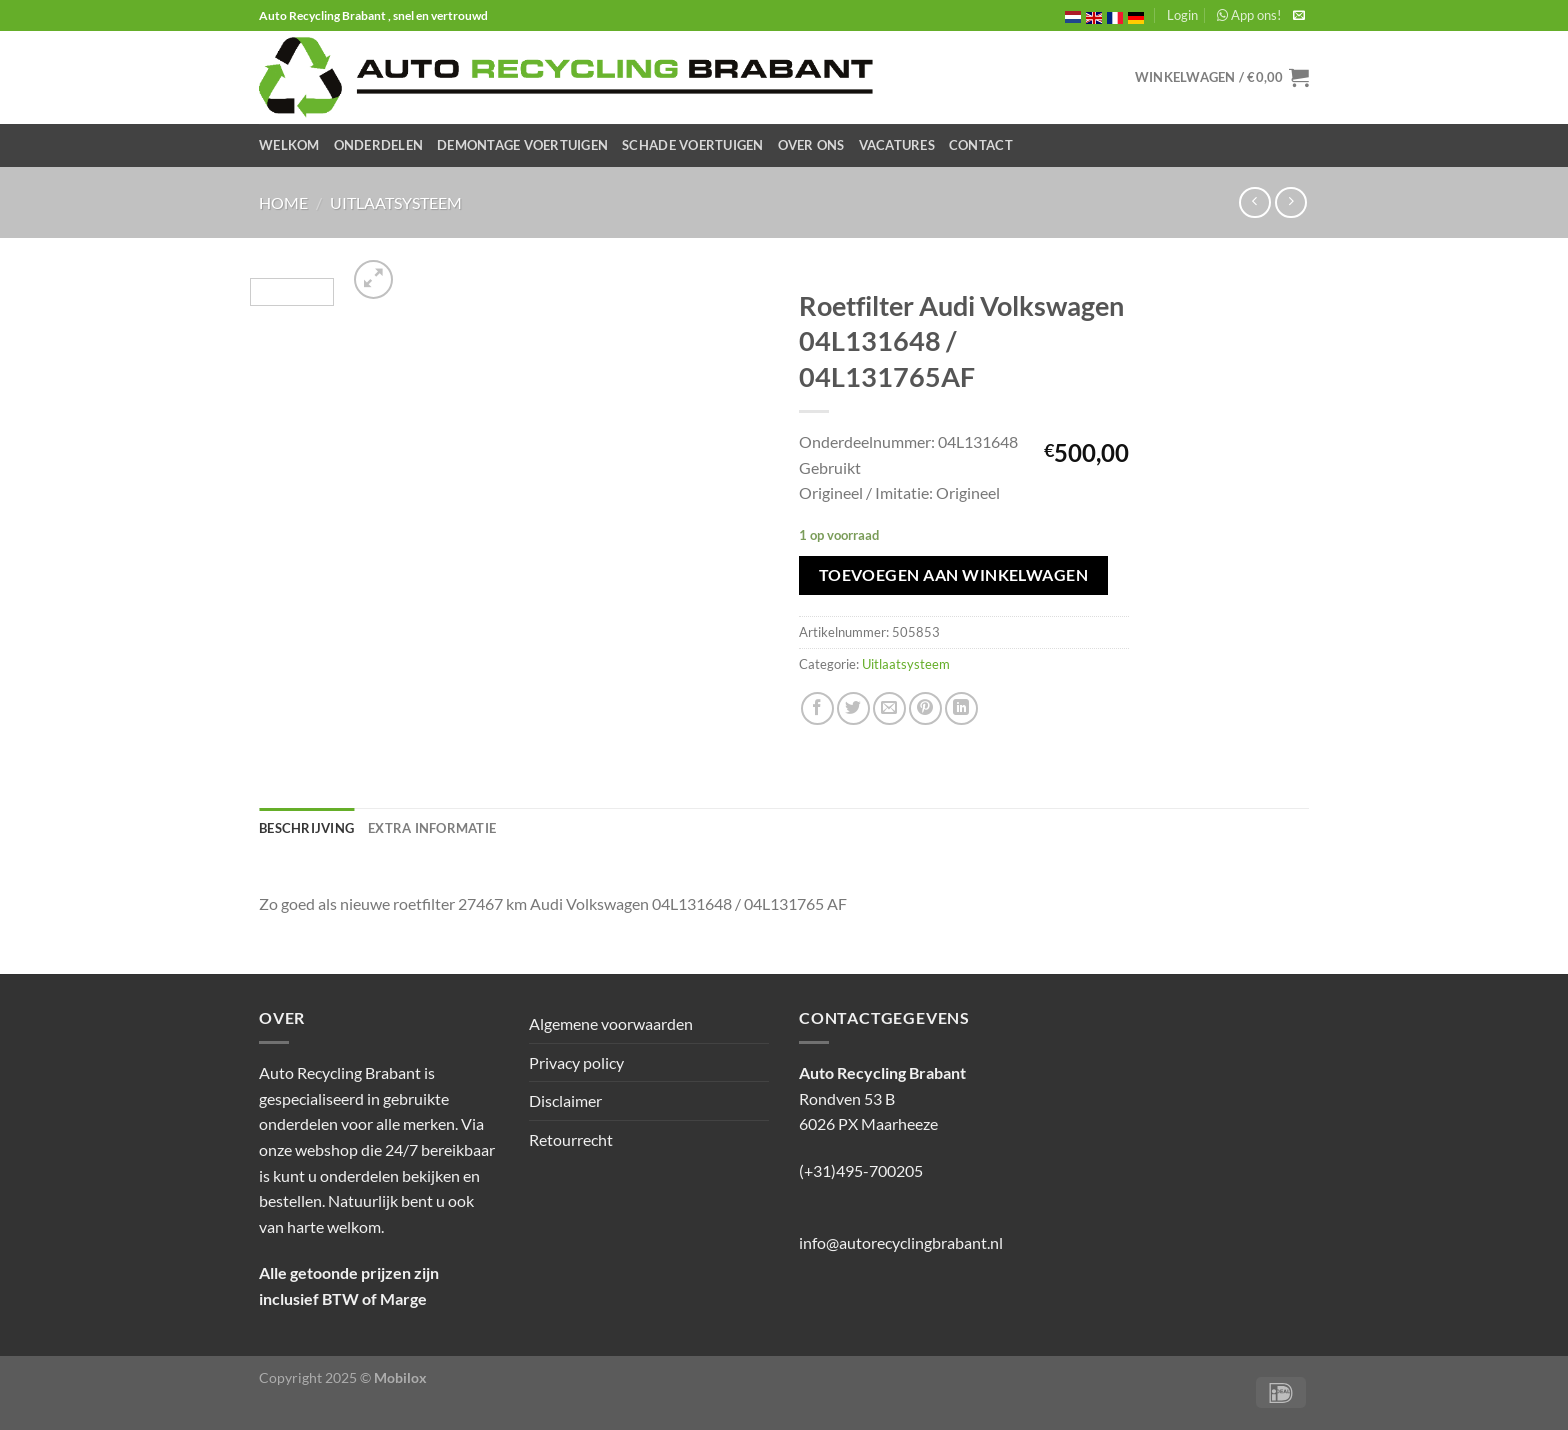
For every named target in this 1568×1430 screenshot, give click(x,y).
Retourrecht (571, 1139)
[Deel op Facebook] (817, 708)
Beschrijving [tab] (306, 828)
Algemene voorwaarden (611, 1023)
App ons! (1249, 15)
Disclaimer (565, 1100)
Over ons (811, 145)
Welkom (289, 145)
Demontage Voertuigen (522, 145)
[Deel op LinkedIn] (961, 708)
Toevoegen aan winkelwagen (954, 575)
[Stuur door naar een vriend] (889, 708)
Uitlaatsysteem (396, 202)
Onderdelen (379, 145)
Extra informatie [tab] (432, 828)
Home (283, 202)
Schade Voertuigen (692, 145)
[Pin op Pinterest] (925, 708)
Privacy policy (576, 1062)
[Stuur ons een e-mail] (1299, 16)
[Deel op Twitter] (853, 708)
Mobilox (400, 1377)
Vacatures (897, 145)
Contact (981, 145)
